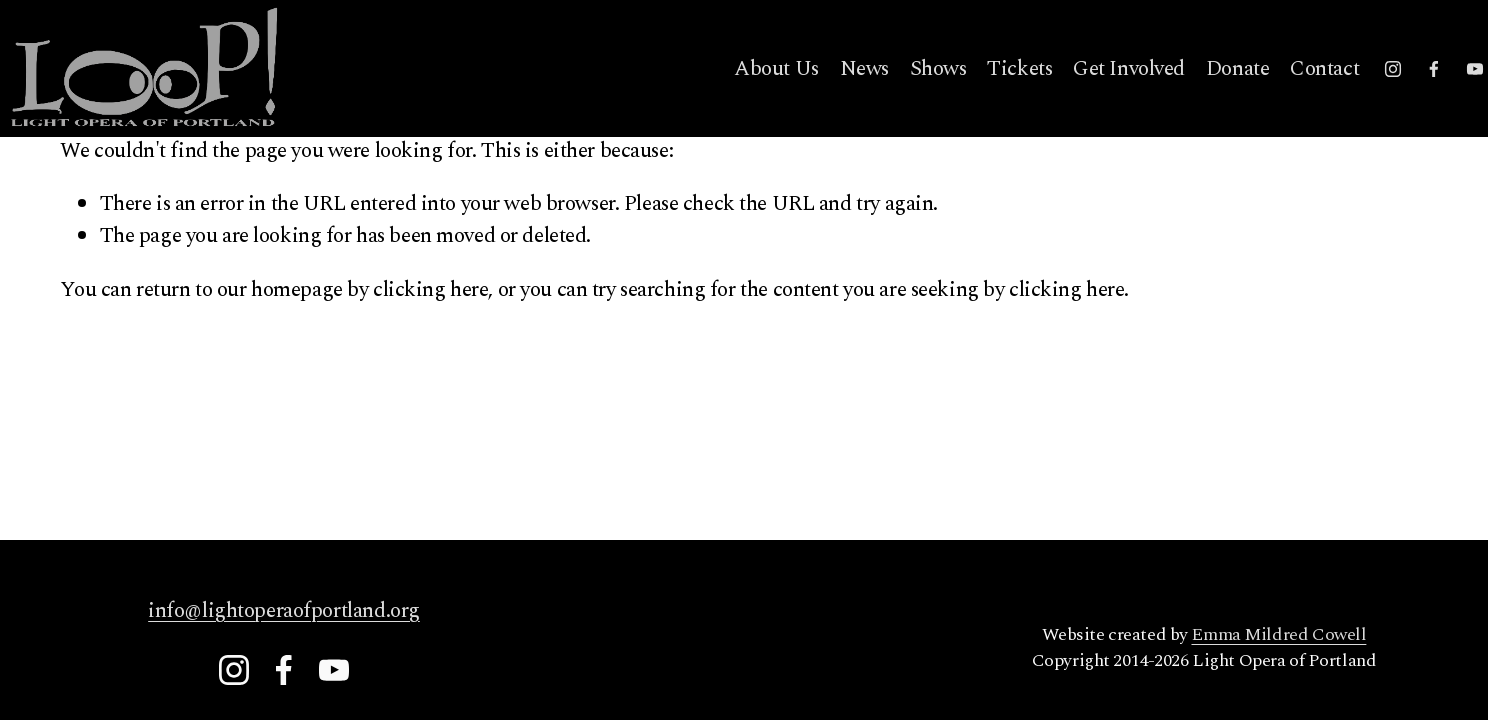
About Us (720, 96)
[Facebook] (1378, 97)
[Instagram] (1337, 97)
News (807, 96)
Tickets (963, 96)
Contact (1268, 96)
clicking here (430, 289)
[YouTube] (1418, 97)
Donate (1181, 96)
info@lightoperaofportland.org (284, 611)
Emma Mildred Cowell (1278, 635)
